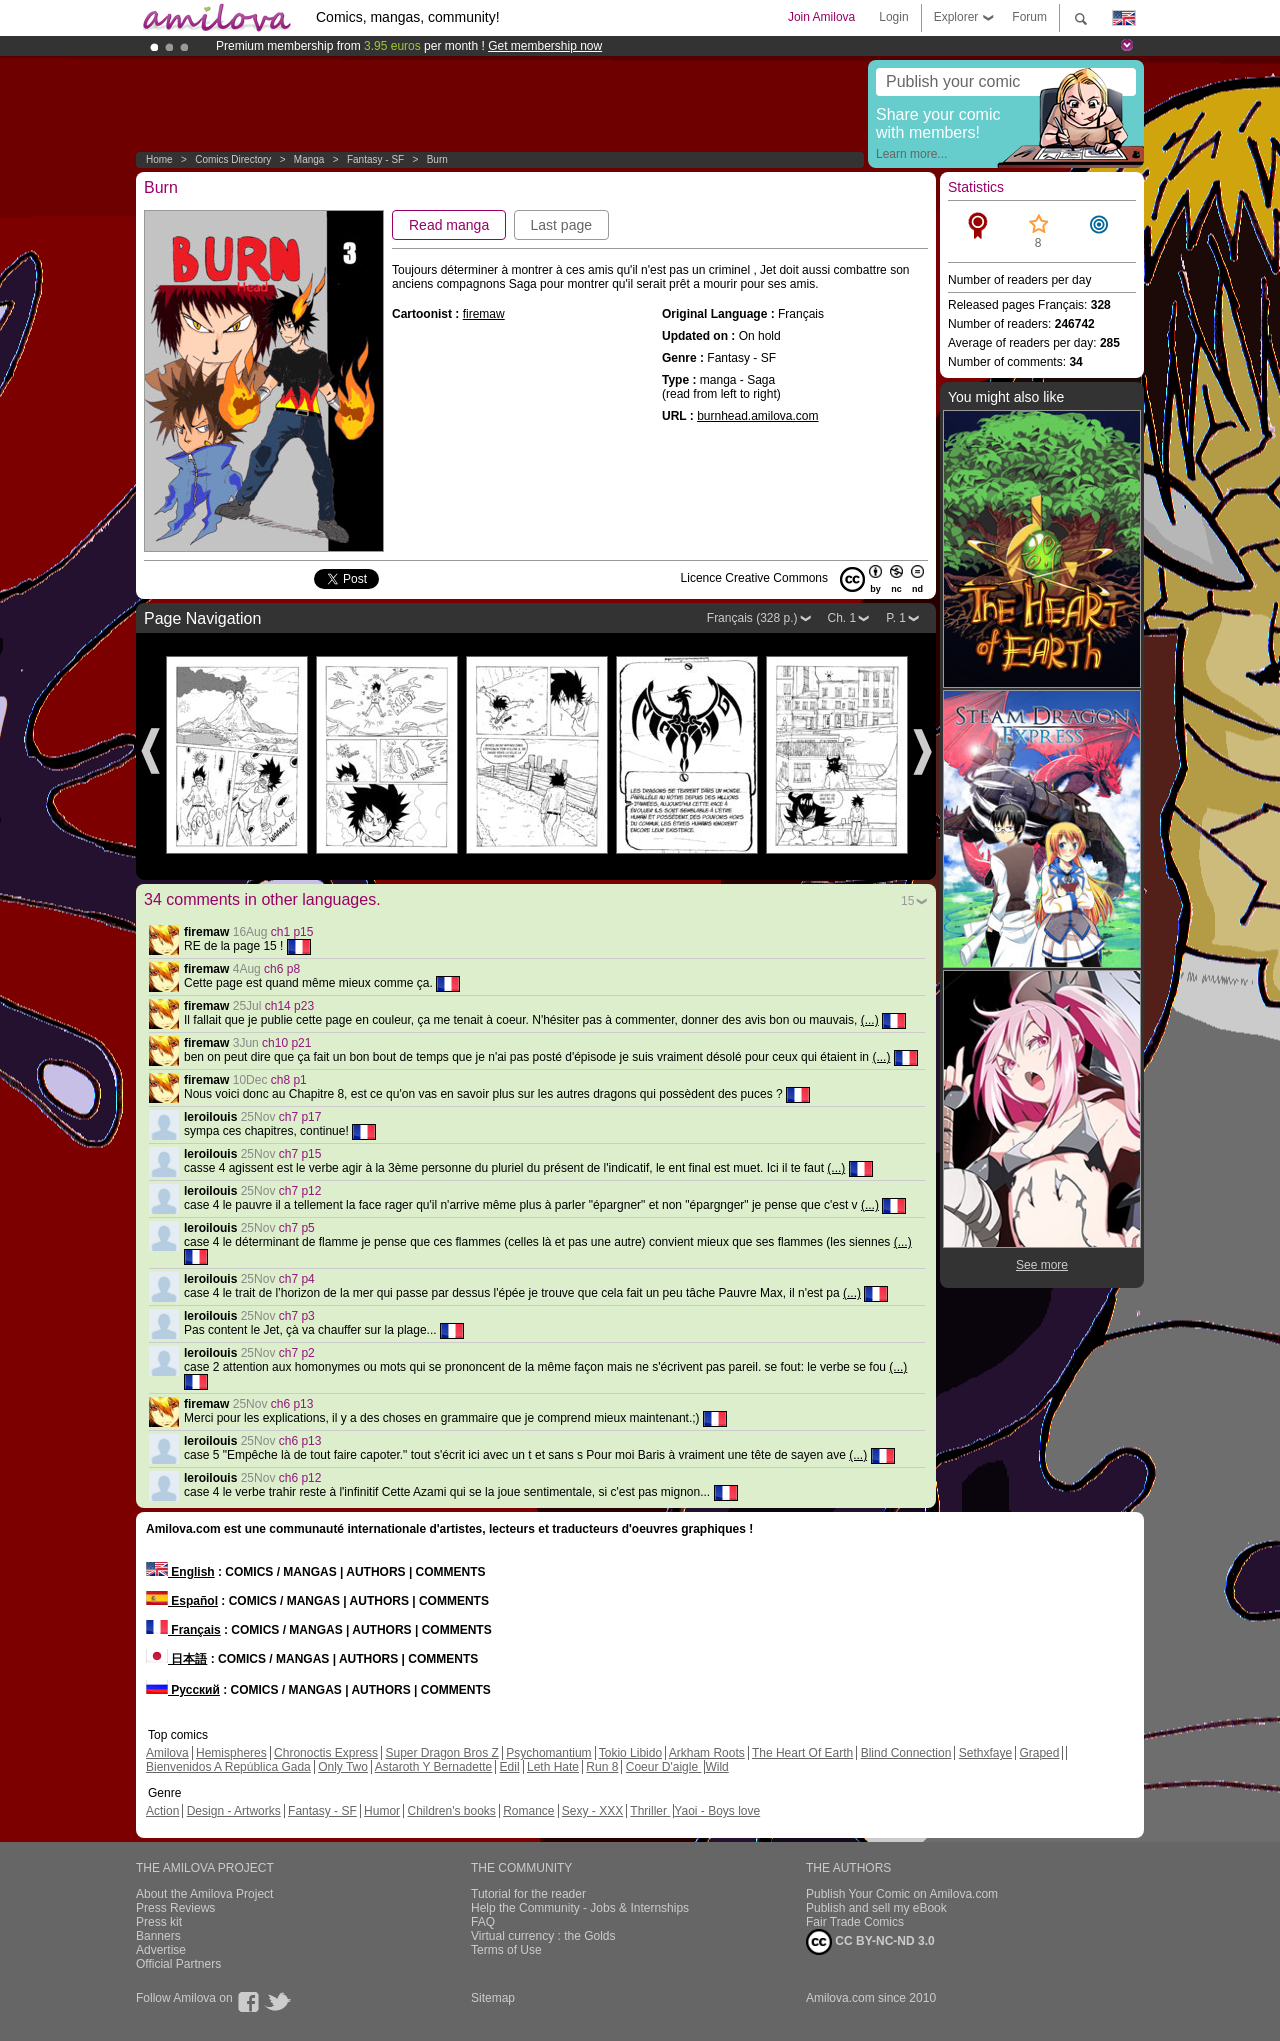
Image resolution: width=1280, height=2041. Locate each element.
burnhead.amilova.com (757, 416)
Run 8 (602, 1767)
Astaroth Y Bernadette (434, 1767)
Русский (183, 1690)
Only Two (343, 1767)
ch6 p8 (282, 969)
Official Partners (178, 1964)
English (180, 1572)
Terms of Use (506, 1950)
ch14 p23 (289, 1006)
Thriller (650, 1811)
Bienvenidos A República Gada (228, 1767)
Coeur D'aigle (664, 1767)
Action (162, 1811)
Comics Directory (233, 159)
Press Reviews (175, 1908)
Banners (158, 1936)
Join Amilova (821, 17)
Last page (562, 225)
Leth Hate (553, 1767)
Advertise (161, 1950)
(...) (870, 1020)
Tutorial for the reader (528, 1894)
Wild (716, 1767)
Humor (382, 1811)
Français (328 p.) (752, 618)
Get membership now (545, 46)
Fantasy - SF (375, 159)
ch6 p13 (292, 1404)
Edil (510, 1767)
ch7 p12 (300, 1191)
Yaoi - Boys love (717, 1811)
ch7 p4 (297, 1279)
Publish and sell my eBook (876, 1908)
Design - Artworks (234, 1811)
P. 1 (896, 618)
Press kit (159, 1922)
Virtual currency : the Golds (543, 1936)
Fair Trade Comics (855, 1922)
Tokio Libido (630, 1753)
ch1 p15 (292, 932)
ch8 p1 (289, 1080)
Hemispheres (231, 1753)
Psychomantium (548, 1753)
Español (182, 1601)
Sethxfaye (985, 1753)
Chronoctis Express (326, 1753)
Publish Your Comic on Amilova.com (902, 1894)
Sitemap (493, 1998)
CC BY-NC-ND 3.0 (870, 1942)
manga (309, 159)
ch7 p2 (297, 1353)
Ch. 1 (842, 618)
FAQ (483, 1922)
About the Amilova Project (204, 1894)
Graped (1039, 1753)
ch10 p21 (286, 1043)
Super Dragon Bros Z (441, 1753)
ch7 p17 (300, 1117)
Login (893, 17)
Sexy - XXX (592, 1811)
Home (159, 159)
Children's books (451, 1811)
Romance (528, 1811)
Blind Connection (906, 1753)
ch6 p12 (300, 1478)
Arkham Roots (707, 1753)
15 (907, 901)
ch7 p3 (297, 1316)
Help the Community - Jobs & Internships (580, 1908)
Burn (437, 159)
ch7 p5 (297, 1228)
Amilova (167, 1753)
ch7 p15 (300, 1154)
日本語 (176, 1659)
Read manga (449, 225)
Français (183, 1630)
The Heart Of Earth (802, 1753)
